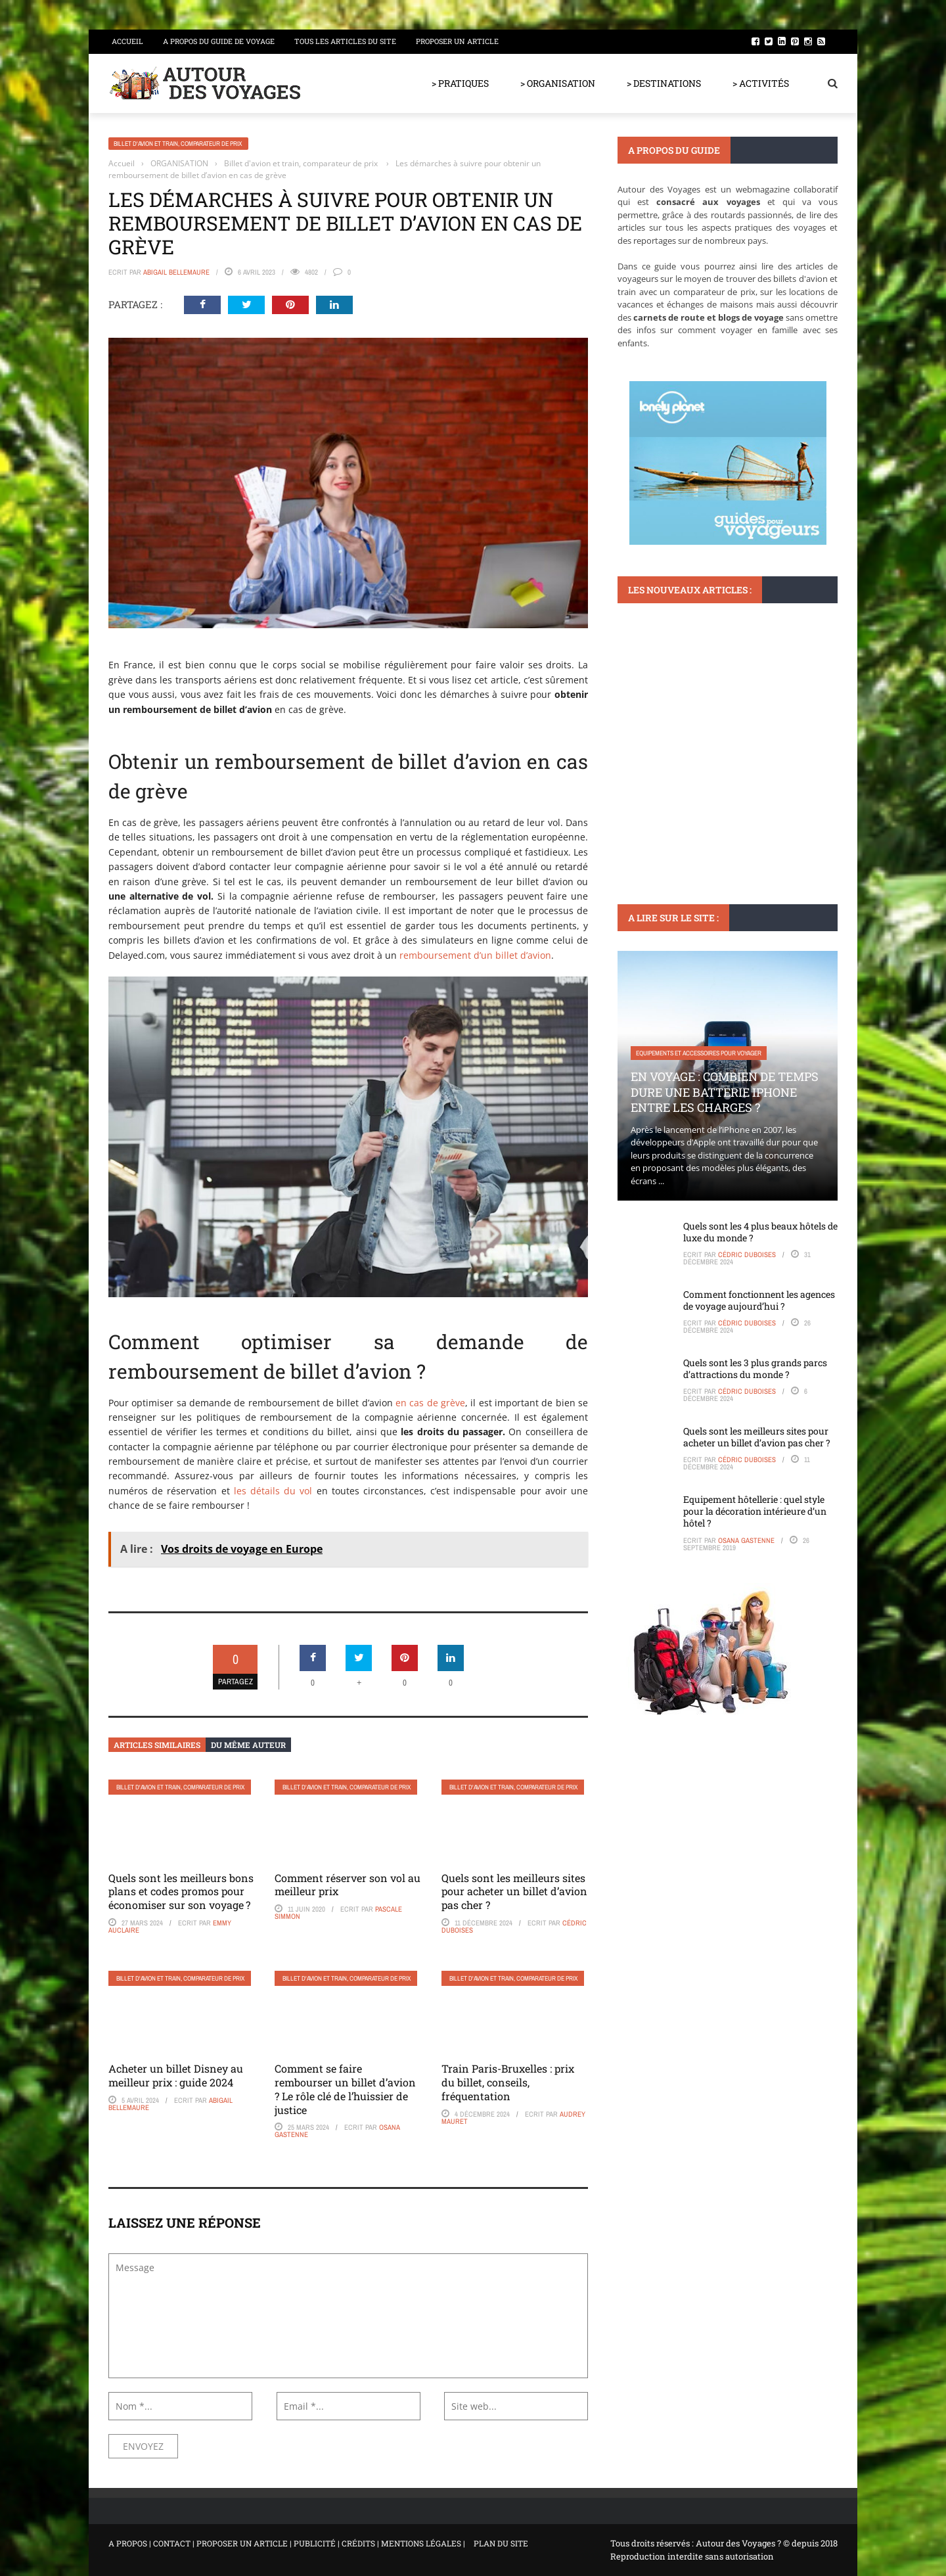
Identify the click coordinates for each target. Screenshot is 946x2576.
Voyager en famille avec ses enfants (690, 738)
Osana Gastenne (746, 1540)
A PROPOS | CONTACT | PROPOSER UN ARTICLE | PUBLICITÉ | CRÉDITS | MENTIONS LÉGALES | (286, 2543)
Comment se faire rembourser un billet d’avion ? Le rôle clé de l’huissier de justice (345, 2088)
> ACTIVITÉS (760, 83)
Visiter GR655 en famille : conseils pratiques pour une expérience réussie (724, 777)
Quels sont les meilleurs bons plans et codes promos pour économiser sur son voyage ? (181, 1891)
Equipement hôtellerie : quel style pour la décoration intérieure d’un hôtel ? (754, 1511)
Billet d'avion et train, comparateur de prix (178, 143)
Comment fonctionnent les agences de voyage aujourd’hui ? (759, 1300)
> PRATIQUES (460, 83)
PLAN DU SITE (501, 2543)
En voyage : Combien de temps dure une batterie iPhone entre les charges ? (725, 1092)
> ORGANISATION (557, 83)
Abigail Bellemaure (176, 272)
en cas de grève (430, 1402)
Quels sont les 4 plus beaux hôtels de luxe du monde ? (760, 1232)
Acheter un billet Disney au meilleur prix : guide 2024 (175, 2075)
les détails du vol (273, 1490)
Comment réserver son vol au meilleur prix (347, 1884)
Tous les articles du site (345, 41)
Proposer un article (457, 41)
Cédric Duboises (747, 1254)
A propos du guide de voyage (219, 41)
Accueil (127, 41)
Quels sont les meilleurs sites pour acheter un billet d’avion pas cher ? (514, 1891)
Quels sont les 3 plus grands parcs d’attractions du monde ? (755, 1368)
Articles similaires (157, 1744)
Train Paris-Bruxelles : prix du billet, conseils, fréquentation (507, 2082)
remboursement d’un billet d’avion (475, 955)
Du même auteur (248, 1744)
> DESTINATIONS (664, 83)
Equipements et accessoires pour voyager (698, 1053)
